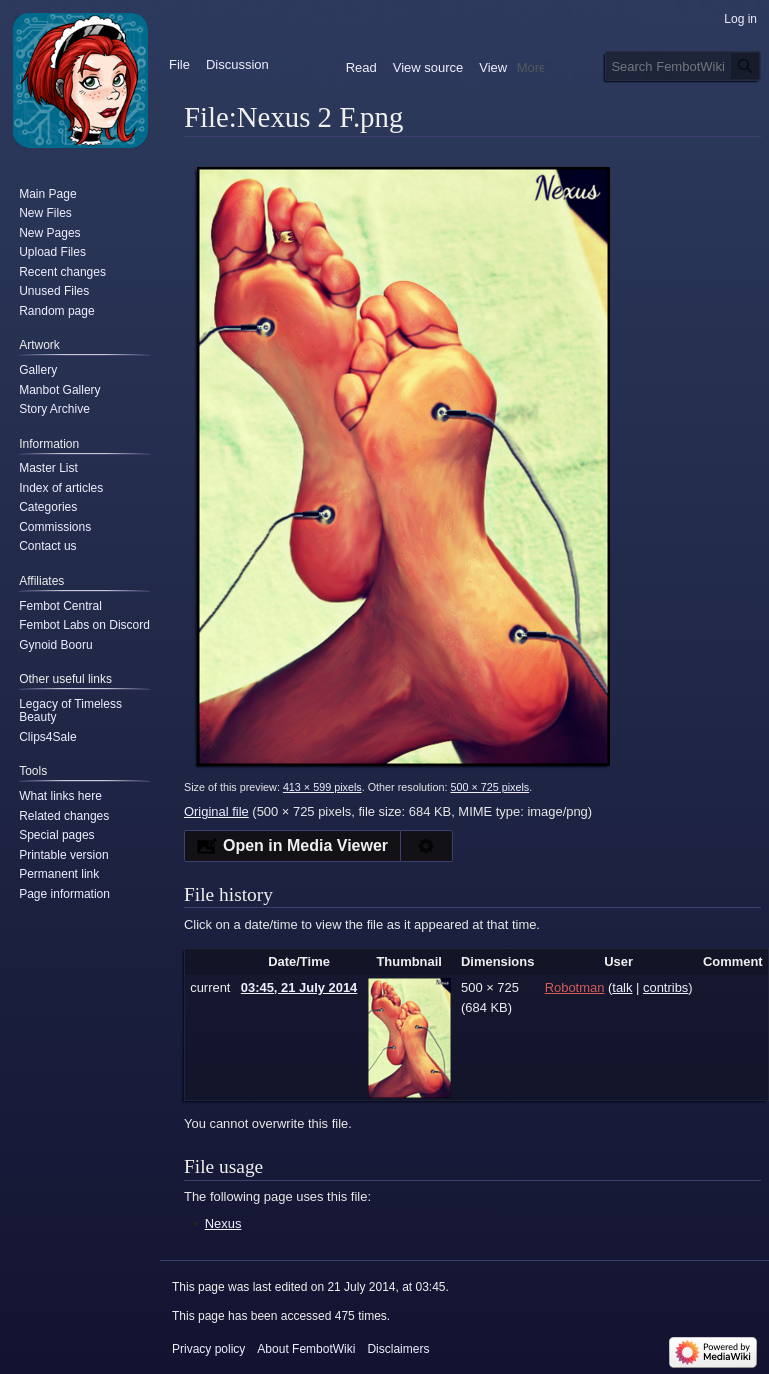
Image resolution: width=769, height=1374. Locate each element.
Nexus (223, 1223)
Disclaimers (398, 1349)
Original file (216, 811)
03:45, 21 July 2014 (299, 987)
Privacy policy (208, 1349)
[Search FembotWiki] (683, 66)
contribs (665, 987)
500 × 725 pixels (489, 787)
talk (622, 987)
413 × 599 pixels (322, 787)
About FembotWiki (306, 1349)
